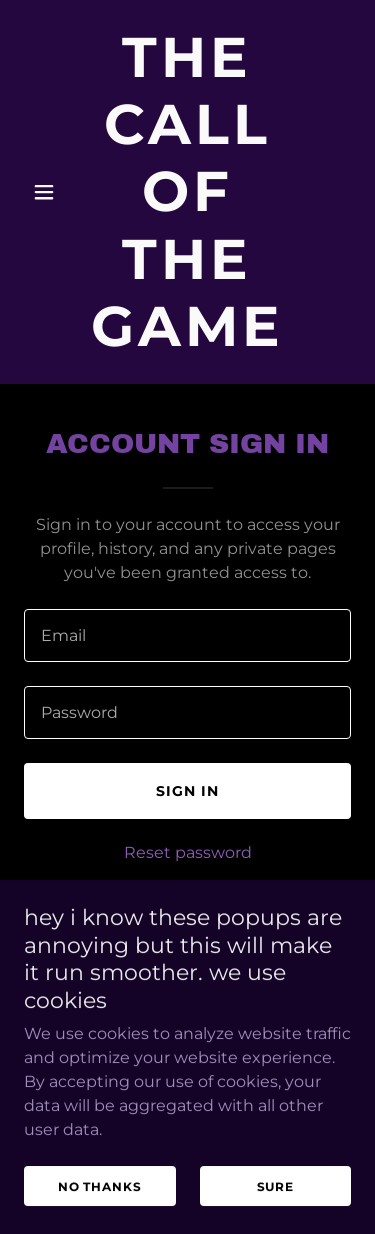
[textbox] (187, 635)
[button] (48, 192)
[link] (187, 340)
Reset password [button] (188, 852)
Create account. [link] (253, 897)
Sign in (187, 791)
